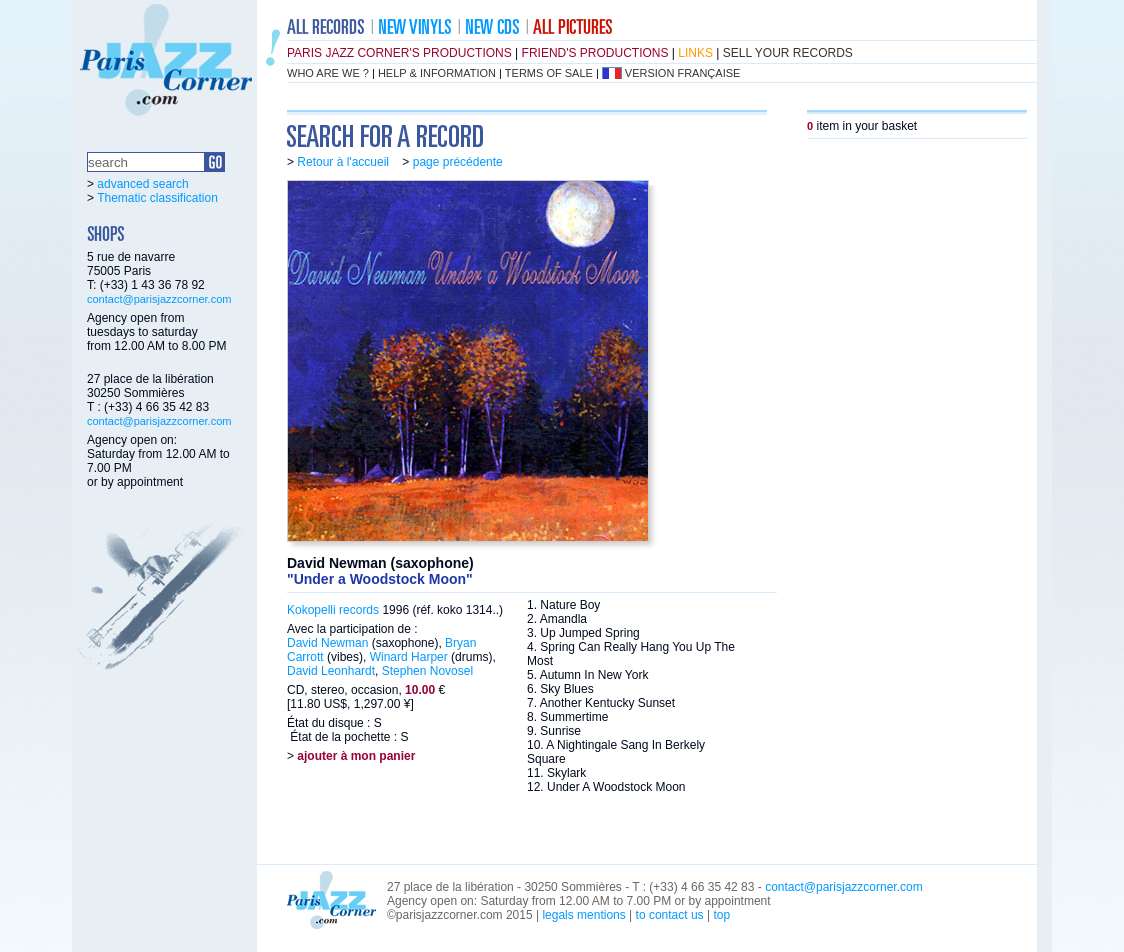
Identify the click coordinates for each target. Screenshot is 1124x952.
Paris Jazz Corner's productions (399, 53)
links (695, 53)
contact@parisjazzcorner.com (159, 299)
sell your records (788, 53)
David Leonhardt (331, 671)
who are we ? (328, 73)
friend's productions (595, 53)
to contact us (670, 915)
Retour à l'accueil (343, 162)
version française (683, 73)
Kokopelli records (333, 610)
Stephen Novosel (427, 671)
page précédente (458, 162)
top (721, 915)
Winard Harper (409, 657)
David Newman (327, 643)
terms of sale (549, 73)
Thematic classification (157, 198)
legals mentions (583, 915)
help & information (437, 73)
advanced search (142, 184)
